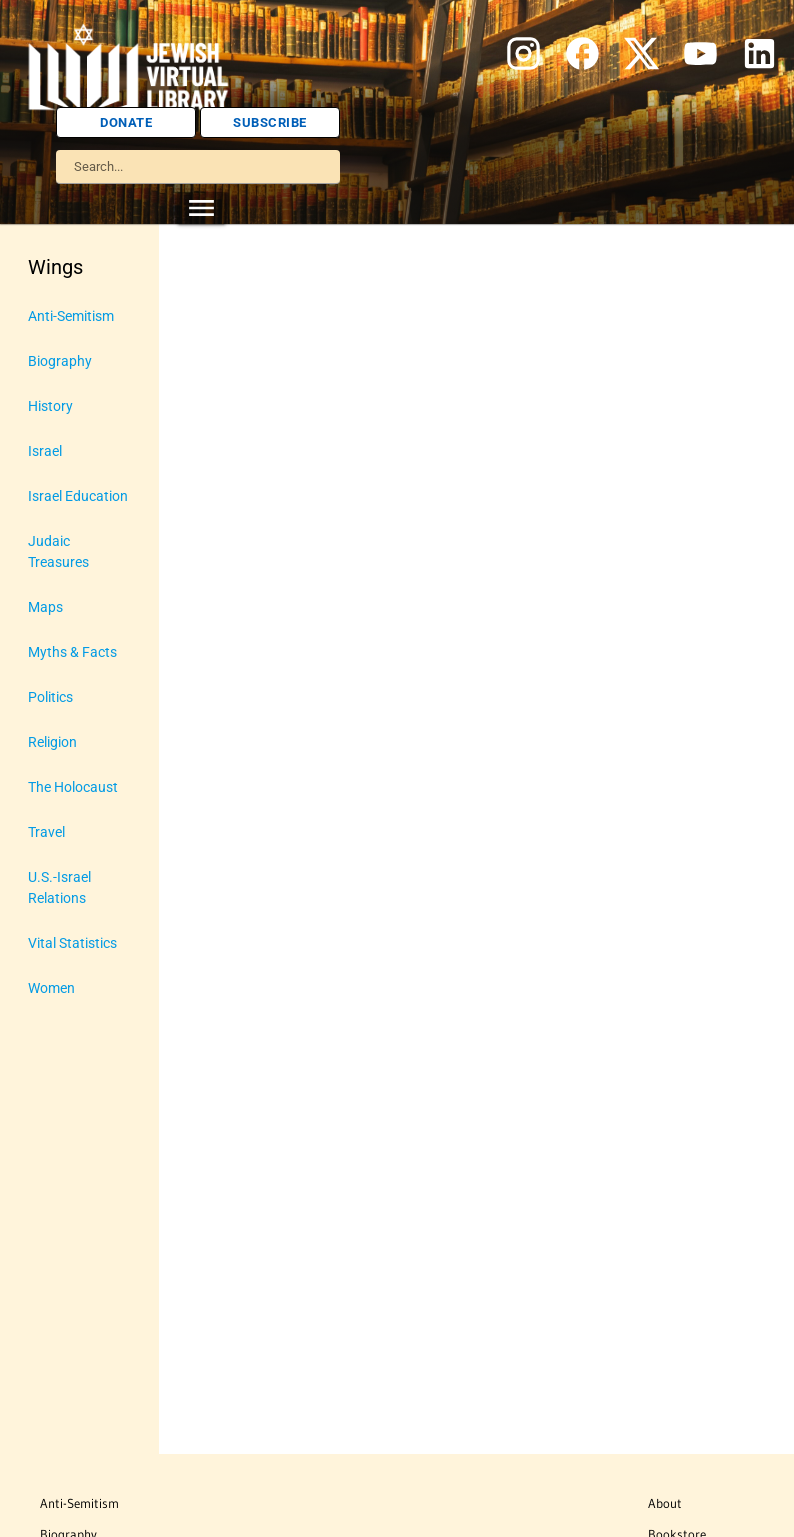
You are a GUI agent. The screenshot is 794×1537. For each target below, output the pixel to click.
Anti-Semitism (79, 1503)
